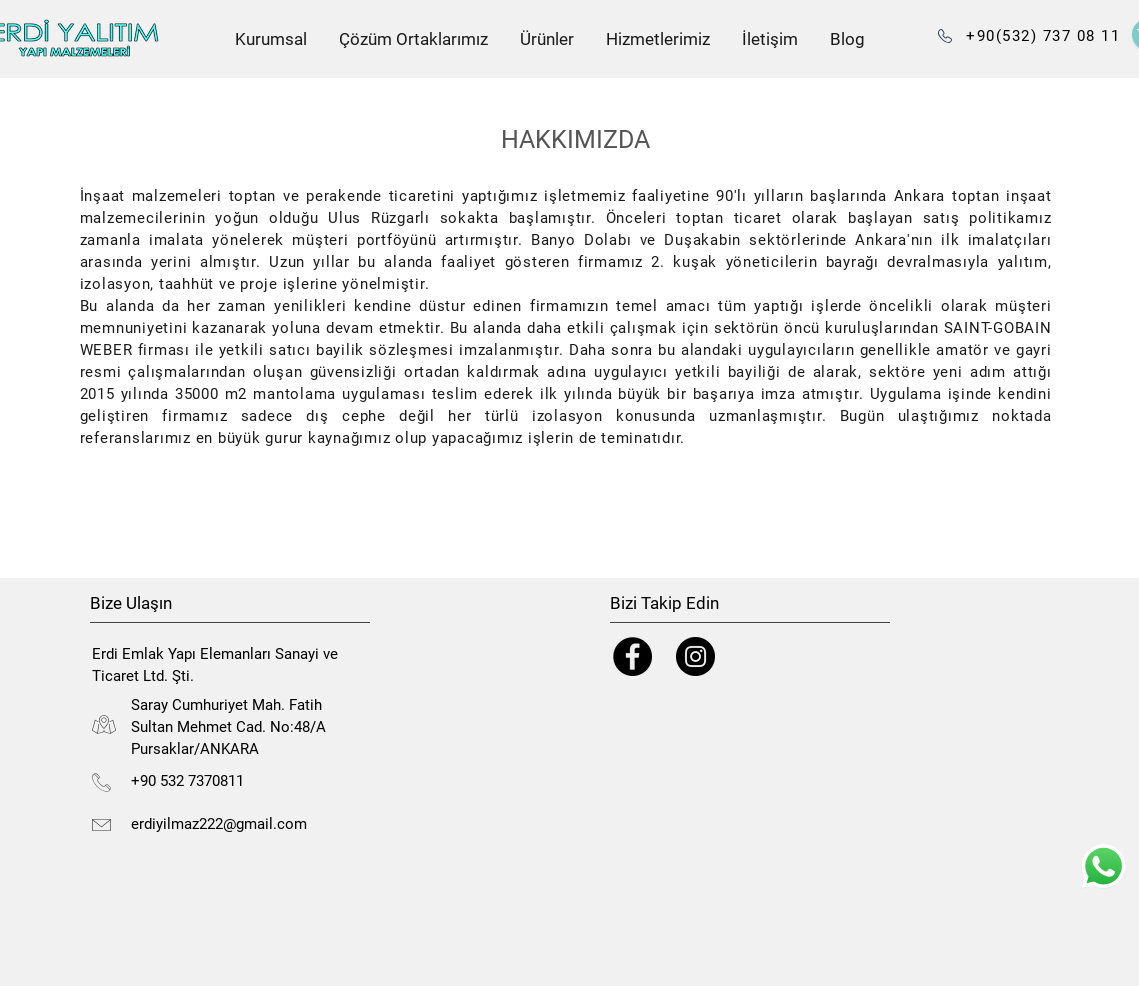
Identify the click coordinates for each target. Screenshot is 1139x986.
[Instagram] (695, 656)
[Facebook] (632, 656)
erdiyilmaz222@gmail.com (219, 824)
